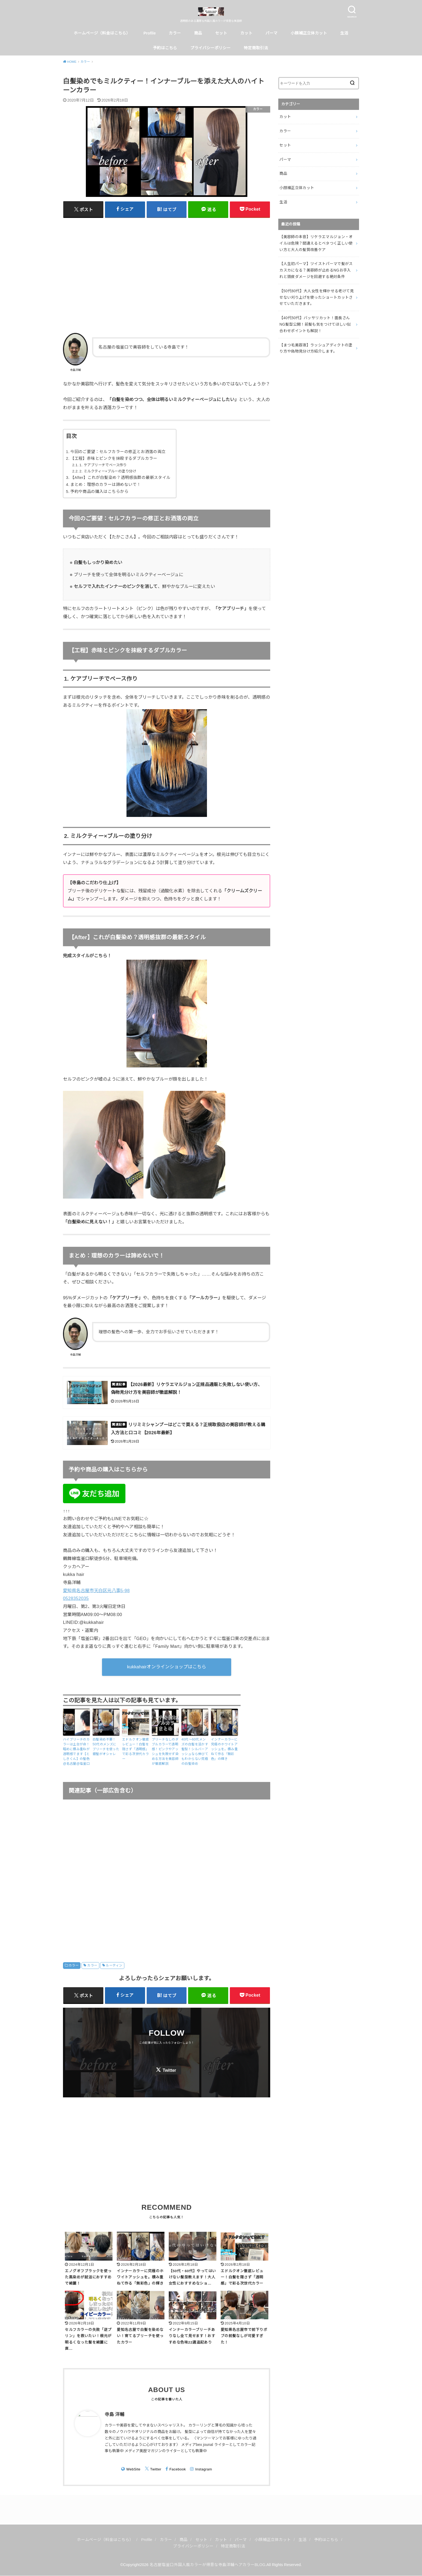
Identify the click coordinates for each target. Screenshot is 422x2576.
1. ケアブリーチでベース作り (103, 465)
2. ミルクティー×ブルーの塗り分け (107, 471)
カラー (175, 33)
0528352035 (76, 1598)
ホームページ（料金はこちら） (102, 33)
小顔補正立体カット (309, 33)
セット (221, 33)
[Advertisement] (166, 275)
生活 (344, 33)
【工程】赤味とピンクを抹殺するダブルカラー (113, 458)
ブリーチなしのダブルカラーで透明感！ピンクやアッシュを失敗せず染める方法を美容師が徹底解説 (165, 1752)
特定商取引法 (256, 48)
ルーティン (114, 1965)
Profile (149, 33)
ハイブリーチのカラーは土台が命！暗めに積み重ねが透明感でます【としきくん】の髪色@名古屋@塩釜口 (76, 1752)
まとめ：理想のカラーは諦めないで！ (105, 484)
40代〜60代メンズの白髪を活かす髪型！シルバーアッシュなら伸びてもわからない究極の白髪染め (194, 1752)
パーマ (271, 33)
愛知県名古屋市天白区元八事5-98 (96, 1590)
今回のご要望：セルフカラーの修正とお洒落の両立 (118, 452)
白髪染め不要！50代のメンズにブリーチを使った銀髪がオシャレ (106, 1747)
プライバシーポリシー (210, 48)
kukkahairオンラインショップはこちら (166, 1666)
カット (246, 33)
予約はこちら (165, 48)
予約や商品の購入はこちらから (99, 491)
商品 (198, 33)
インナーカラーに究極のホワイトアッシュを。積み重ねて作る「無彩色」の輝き (224, 1749)
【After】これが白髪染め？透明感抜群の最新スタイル (120, 477)
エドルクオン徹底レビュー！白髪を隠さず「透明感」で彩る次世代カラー (135, 1749)
